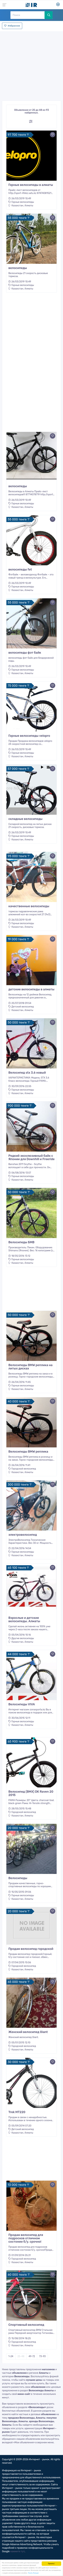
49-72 (32, 2356)
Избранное (12, 25)
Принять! (51, 2563)
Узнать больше (33, 2573)
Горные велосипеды (22, 202)
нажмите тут (17, 2551)
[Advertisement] (31, 65)
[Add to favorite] (52, 134)
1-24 (10, 2356)
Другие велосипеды (22, 1638)
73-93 (42, 2356)
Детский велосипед (22, 1006)
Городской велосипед (23, 1468)
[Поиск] (27, 15)
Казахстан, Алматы (20, 205)
